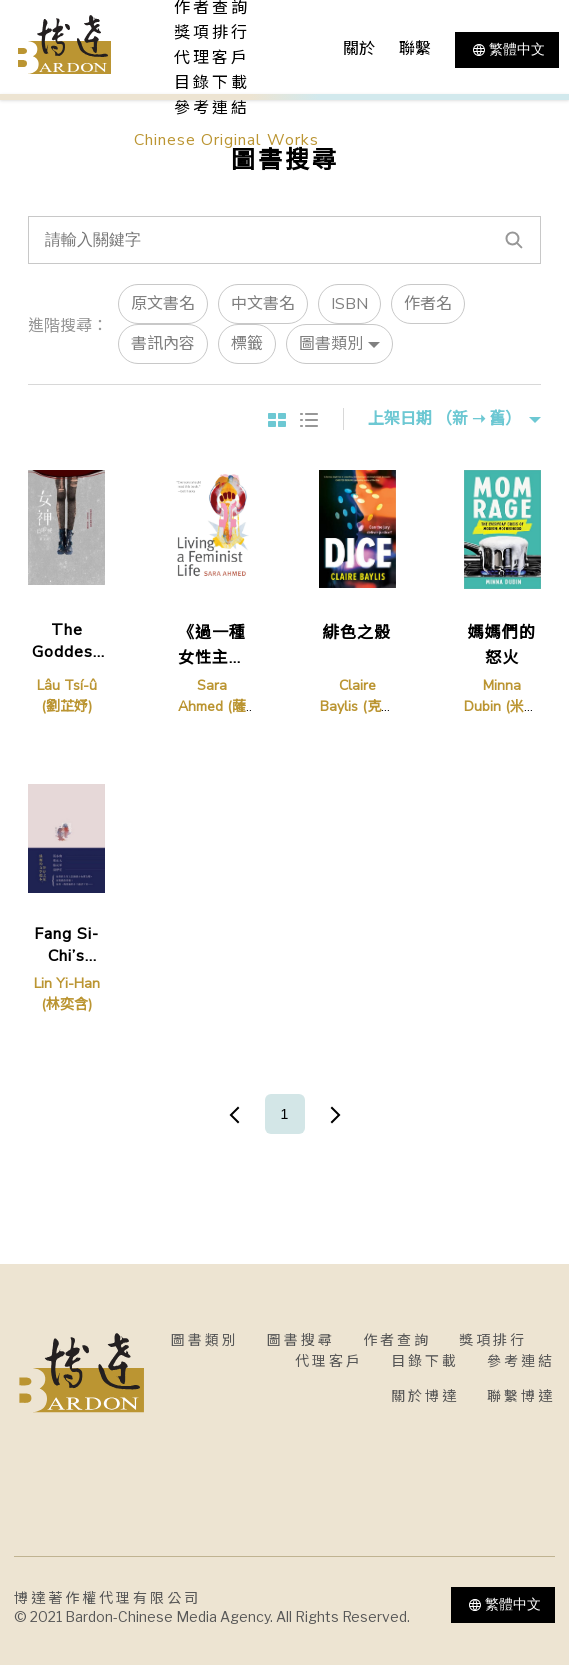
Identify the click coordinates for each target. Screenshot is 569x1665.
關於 (359, 49)
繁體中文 (507, 50)
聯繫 (415, 49)
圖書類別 (205, 1340)
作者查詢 (397, 1340)
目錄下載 (212, 83)
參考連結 (212, 108)
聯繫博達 (521, 1396)
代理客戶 (212, 58)
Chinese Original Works (226, 140)
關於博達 (425, 1396)
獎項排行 (212, 33)
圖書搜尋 (301, 1340)
